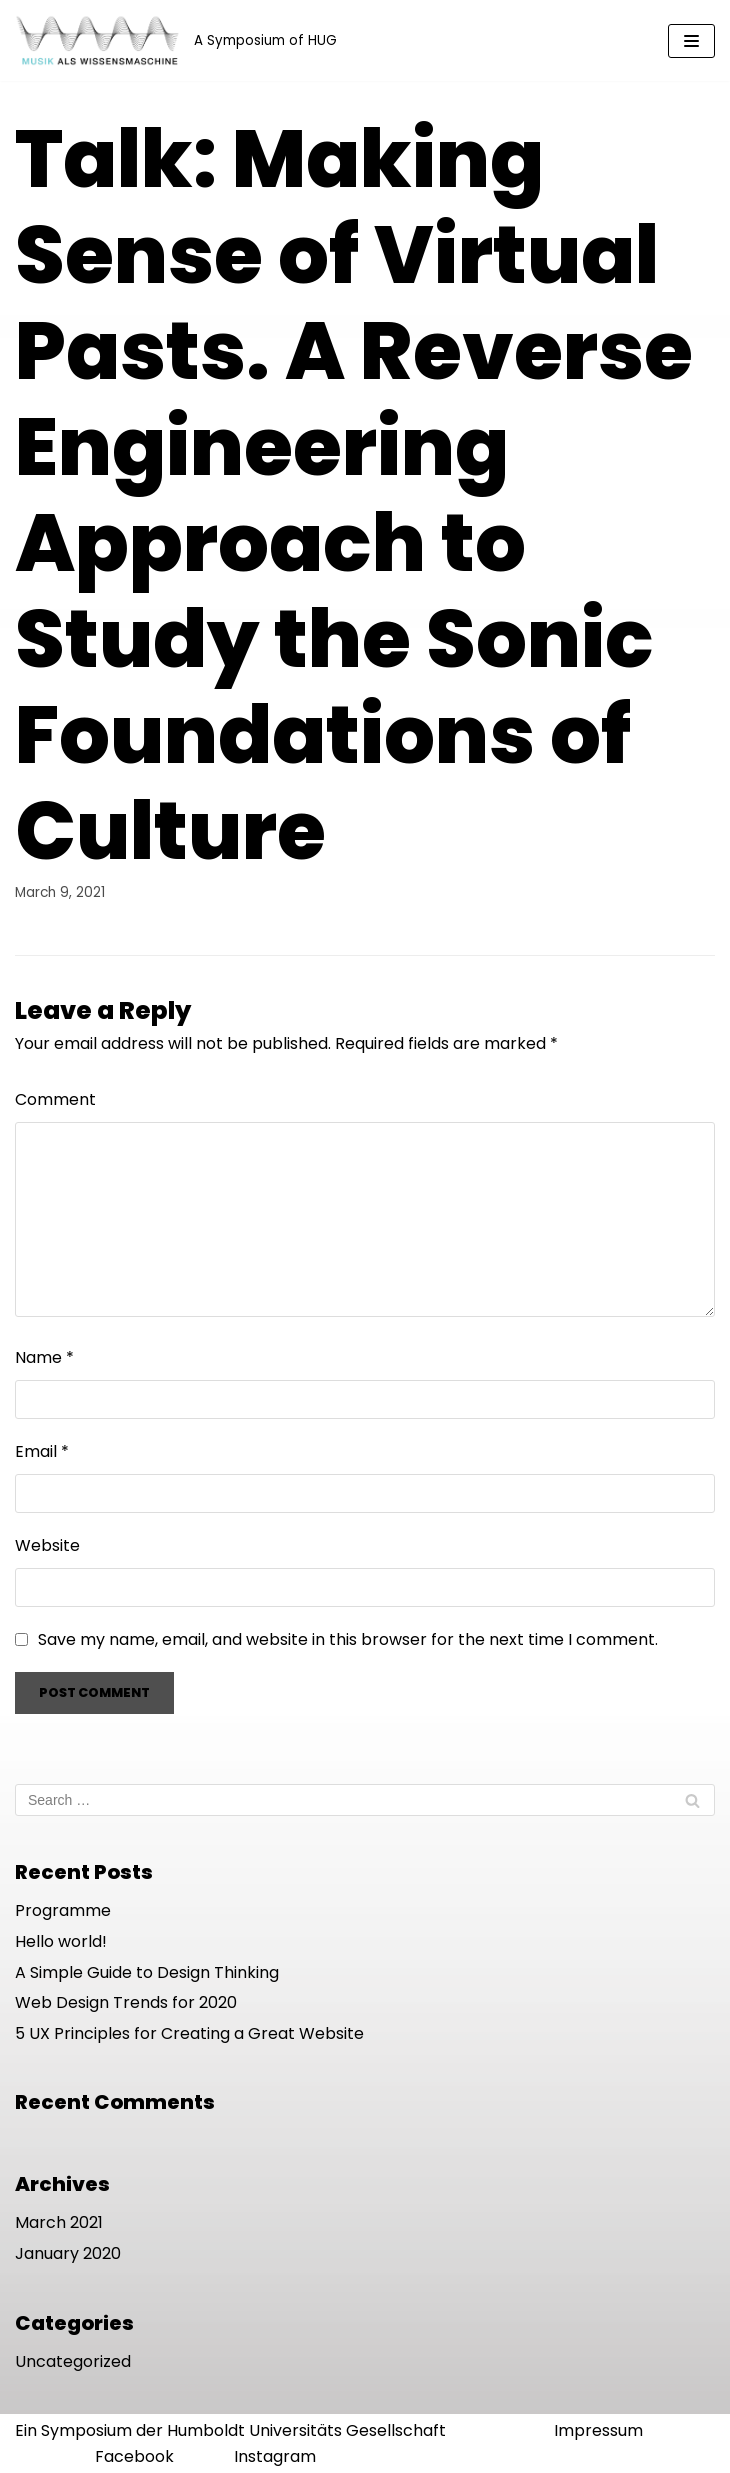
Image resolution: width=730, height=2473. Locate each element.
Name (44, 1357)
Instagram (275, 2456)
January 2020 (68, 2253)
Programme (63, 1910)
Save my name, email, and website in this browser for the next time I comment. (348, 1639)
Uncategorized (73, 2361)
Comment (55, 1099)
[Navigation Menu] (691, 41)
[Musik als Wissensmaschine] (176, 40)
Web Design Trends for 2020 (126, 2002)
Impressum (598, 2430)
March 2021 (59, 2222)
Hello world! (61, 1941)
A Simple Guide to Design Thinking (147, 1972)
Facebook (134, 2456)
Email (42, 1451)
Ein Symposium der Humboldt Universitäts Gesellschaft (230, 2430)
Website (47, 1545)
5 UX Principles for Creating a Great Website (189, 2033)
